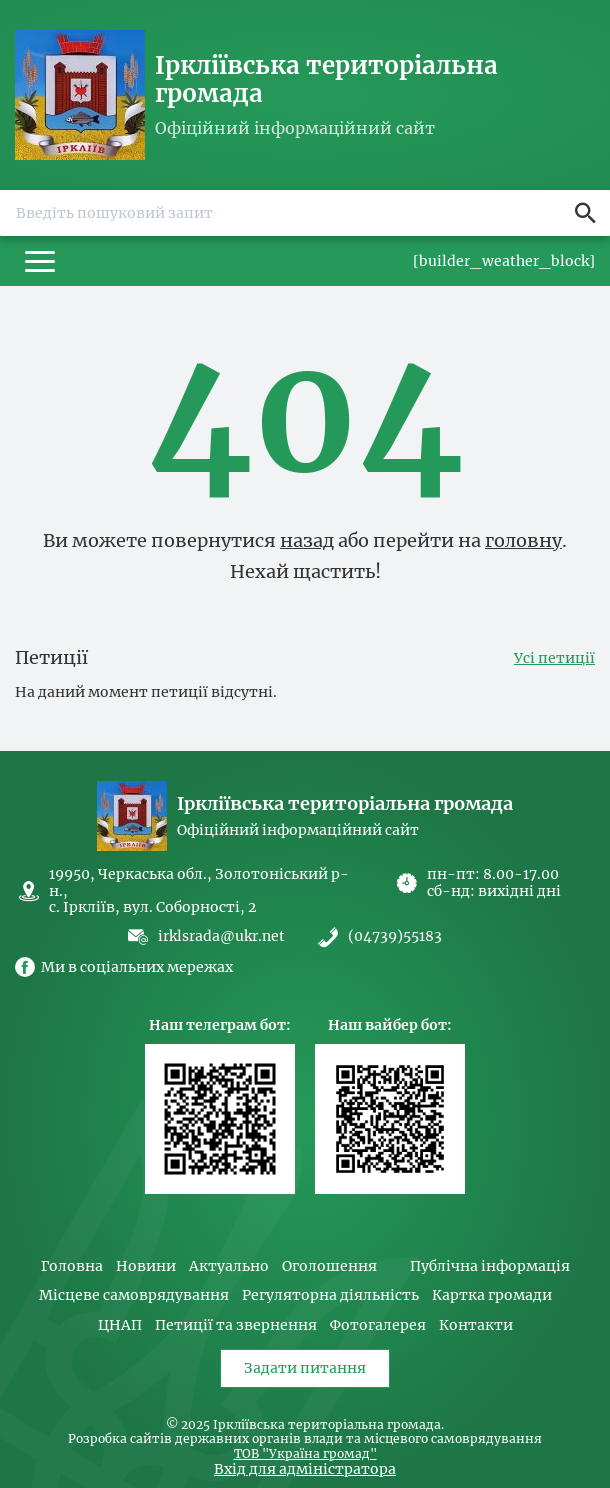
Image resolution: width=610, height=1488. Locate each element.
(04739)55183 (395, 936)
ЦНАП (120, 1325)
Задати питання (305, 1368)
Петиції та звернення (236, 1325)
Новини (146, 1266)
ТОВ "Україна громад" (305, 1454)
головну (523, 540)
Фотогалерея (378, 1325)
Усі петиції (554, 658)
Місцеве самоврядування (134, 1295)
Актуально (229, 1266)
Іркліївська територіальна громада (326, 80)
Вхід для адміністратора (305, 1469)
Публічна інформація (490, 1266)
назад (307, 540)
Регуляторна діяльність (330, 1295)
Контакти (476, 1325)
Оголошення (329, 1266)
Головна (72, 1266)
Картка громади (492, 1295)
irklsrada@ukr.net (221, 936)
